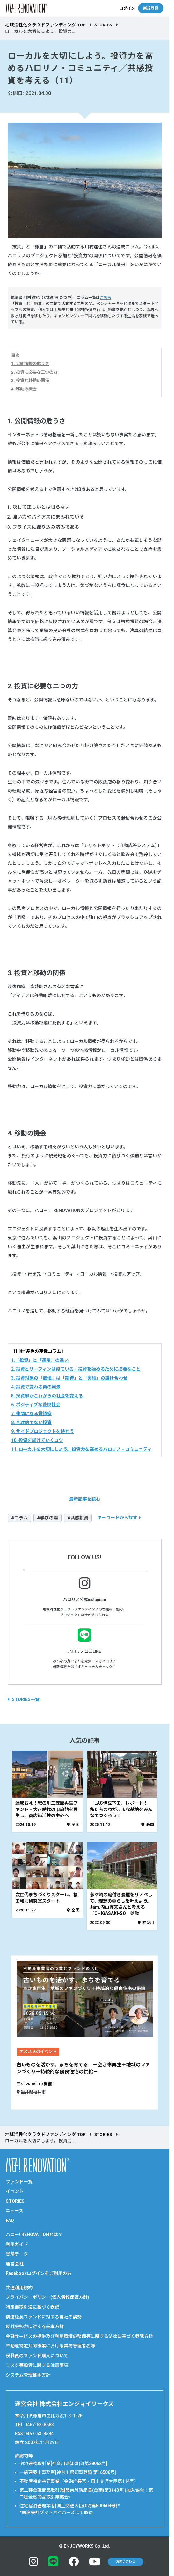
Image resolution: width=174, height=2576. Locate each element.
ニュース (14, 2210)
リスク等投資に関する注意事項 (37, 2365)
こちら (105, 297)
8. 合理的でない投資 (31, 1422)
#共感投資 (77, 1517)
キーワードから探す (117, 1517)
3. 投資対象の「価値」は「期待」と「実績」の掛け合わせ (69, 1378)
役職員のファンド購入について (37, 2355)
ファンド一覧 (19, 2181)
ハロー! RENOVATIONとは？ (34, 2234)
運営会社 (15, 2263)
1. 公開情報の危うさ (30, 363)
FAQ (10, 2220)
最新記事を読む (84, 1499)
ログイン (127, 8)
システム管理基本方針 (28, 2375)
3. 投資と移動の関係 (30, 380)
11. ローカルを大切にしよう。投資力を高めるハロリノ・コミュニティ (81, 1449)
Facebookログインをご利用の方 (38, 2273)
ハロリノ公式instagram (84, 1599)
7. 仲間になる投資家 (31, 1413)
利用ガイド (17, 2244)
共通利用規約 (19, 2287)
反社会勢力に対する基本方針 (35, 2326)
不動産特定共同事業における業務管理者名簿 (50, 2345)
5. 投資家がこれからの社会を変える (47, 1395)
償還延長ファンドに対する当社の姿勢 (44, 2316)
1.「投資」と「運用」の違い (40, 1360)
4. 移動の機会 (24, 389)
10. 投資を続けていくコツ (37, 1440)
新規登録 (150, 8)
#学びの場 (47, 1517)
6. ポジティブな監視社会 (35, 1404)
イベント (15, 2191)
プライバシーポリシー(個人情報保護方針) (47, 2297)
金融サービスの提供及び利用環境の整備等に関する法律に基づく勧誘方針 (79, 2336)
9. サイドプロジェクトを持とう (42, 1431)
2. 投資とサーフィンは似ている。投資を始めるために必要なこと (76, 1369)
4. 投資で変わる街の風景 (36, 1386)
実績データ (17, 2253)
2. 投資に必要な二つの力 (34, 372)
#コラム (19, 1517)
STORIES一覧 (25, 1699)
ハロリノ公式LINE (84, 1651)
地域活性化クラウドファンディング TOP (45, 24)
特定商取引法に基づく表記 (32, 2307)
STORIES (103, 24)
